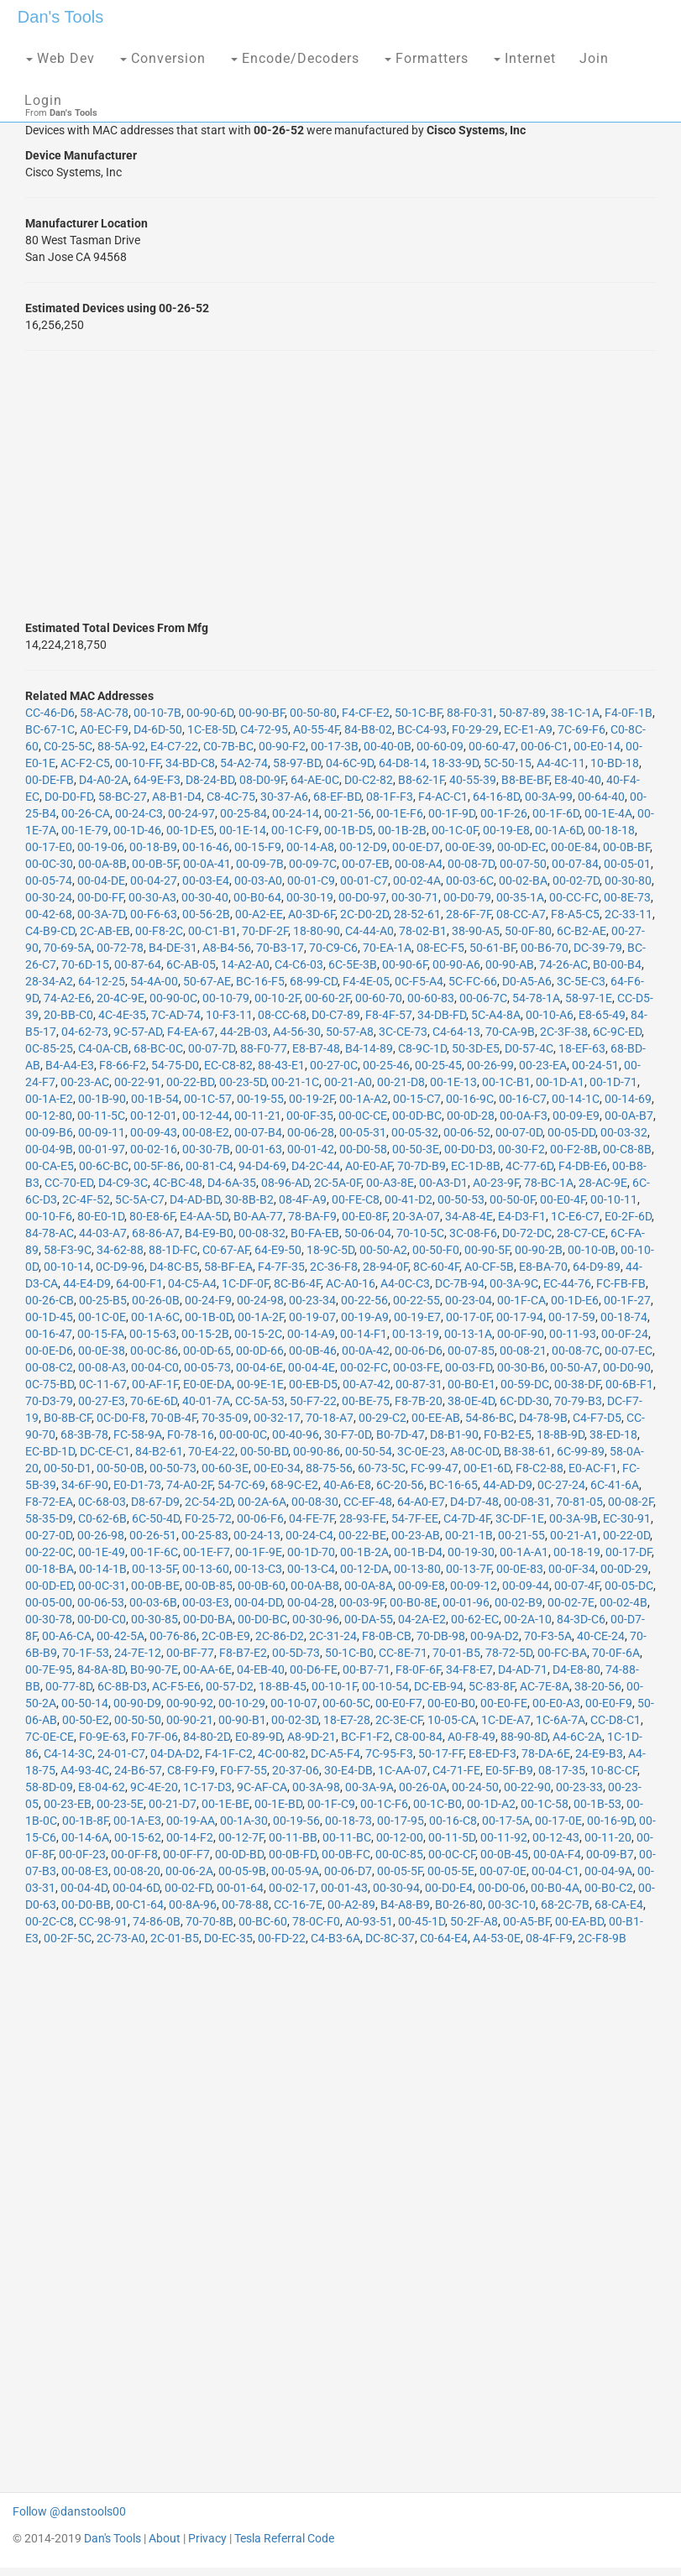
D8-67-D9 (155, 1501)
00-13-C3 (258, 1568)
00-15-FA (100, 1333)
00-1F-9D (451, 813)
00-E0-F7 (398, 1703)
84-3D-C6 (581, 1619)
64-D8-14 (403, 763)
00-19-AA (190, 1820)
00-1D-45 (49, 1317)
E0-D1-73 (137, 1485)
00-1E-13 (453, 1082)
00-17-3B (335, 746)
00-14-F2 (189, 1837)
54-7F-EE (414, 1518)
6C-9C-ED (617, 1031)
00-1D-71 (613, 1082)
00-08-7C (576, 1350)
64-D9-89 (597, 1266)
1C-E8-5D (211, 729)
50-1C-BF (418, 712)
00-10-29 (241, 1703)
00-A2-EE (259, 914)
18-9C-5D (330, 1250)
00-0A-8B (102, 863)
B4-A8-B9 (405, 1904)
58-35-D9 (49, 1518)
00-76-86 (172, 1636)
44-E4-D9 (87, 1283)
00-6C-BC (103, 1166)
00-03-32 (623, 1132)
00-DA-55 (368, 1619)
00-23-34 (312, 1300)
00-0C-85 (399, 1854)
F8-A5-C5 (575, 914)
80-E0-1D (100, 1216)
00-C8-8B (627, 1149)
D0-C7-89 (336, 1015)
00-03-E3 (205, 1602)
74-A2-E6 (68, 998)
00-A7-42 (366, 1384)
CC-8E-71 (403, 1652)
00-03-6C (470, 880)
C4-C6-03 (299, 964)
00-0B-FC (346, 1854)
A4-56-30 (297, 1031)
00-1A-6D (559, 830)
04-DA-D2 (175, 1753)
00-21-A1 (574, 1535)
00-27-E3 (101, 1401)
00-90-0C (173, 998)
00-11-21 (257, 1115)
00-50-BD (264, 1451)
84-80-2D (206, 1736)
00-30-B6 (521, 1367)
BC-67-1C (50, 729)
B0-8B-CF (68, 1417)
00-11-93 (572, 1333)
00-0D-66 (260, 1350)
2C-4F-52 (86, 1199)
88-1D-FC (173, 1250)
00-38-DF (577, 1384)
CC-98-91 (103, 1921)
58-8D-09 (49, 1787)
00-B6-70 (544, 947)
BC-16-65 (453, 1485)
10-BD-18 (614, 763)
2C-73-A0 (121, 1938)
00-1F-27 (627, 1300)
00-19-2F (311, 1098)
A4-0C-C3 (405, 1283)
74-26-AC (563, 964)
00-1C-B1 (506, 1082)
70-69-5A (68, 947)
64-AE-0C (315, 779)
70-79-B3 (578, 1401)
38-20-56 (597, 1686)
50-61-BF (492, 947)
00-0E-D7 (416, 847)
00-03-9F (362, 1602)
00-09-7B (260, 863)
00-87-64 (137, 964)
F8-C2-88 (539, 1468)
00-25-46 (386, 1065)
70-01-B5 (456, 1652)
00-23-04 (468, 1300)
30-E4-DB (348, 1770)
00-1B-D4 (418, 1552)
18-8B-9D (560, 1434)
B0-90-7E (154, 1669)
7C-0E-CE (49, 1736)
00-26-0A (423, 1787)
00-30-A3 (152, 897)
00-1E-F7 (206, 1552)
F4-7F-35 (281, 1266)
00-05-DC (629, 1585)
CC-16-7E (298, 1904)
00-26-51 (152, 1535)
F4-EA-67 (191, 1031)
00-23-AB (415, 1535)
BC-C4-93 (422, 729)
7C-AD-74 (176, 1015)
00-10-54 (385, 1686)
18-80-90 (316, 931)
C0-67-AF (225, 1250)
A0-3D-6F (311, 914)
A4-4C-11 (561, 763)
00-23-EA (543, 1065)
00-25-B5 (103, 1300)
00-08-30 (314, 1501)
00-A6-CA (67, 1636)
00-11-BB (293, 1837)
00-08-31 (527, 1501)
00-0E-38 (101, 1350)
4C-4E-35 (122, 1015)
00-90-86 (316, 1451)
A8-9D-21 (311, 1736)
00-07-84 (575, 863)
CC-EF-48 (367, 1501)
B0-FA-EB (315, 1233)
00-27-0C (334, 1065)
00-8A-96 (193, 1904)
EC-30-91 (627, 1518)
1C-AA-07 (402, 1770)
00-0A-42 (366, 1350)
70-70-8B (209, 1921)
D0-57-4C (529, 1048)
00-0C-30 (49, 863)
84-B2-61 (159, 1451)
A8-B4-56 (226, 947)
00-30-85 (154, 1619)
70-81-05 (579, 1501)
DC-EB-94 (439, 1686)
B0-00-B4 (617, 964)
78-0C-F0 (316, 1921)
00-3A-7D (101, 914)
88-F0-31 (470, 712)
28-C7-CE (581, 1233)
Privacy (207, 2538)
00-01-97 (101, 1149)
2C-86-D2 (279, 1636)
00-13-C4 (311, 1568)
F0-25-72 (208, 1518)
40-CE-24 (601, 1636)
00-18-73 (348, 1820)
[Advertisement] (340, 485)
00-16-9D (610, 1820)
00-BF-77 (190, 1652)
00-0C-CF (451, 1854)
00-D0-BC (262, 1619)
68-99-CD (314, 981)
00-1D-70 (311, 1552)
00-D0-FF (100, 897)
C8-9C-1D (422, 1048)
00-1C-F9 (295, 830)
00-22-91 (137, 1082)
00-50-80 (313, 712)
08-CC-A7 (521, 914)
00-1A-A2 (363, 1098)
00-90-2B (539, 1250)
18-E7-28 (346, 1720)
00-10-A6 (550, 1015)
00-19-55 (260, 1098)
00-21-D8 (401, 1082)
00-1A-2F (261, 1317)
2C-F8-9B (602, 1938)
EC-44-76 (567, 1283)
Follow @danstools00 (69, 2511)
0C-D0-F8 (121, 1417)
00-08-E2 (205, 1132)
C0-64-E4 (444, 1938)
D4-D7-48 (474, 1501)
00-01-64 (240, 1887)
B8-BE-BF (525, 779)
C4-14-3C (68, 1753)
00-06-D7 (348, 1871)
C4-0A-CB (103, 1048)
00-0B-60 (261, 1585)
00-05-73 (207, 1367)
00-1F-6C (154, 1552)
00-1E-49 (101, 1552)
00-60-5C (346, 1703)
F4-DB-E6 (582, 1166)
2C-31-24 (333, 1636)
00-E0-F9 (608, 1703)
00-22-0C (49, 1552)
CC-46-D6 (50, 712)
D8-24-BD (210, 779)
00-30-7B (206, 1149)
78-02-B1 (423, 931)
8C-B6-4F (297, 1283)
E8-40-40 (577, 779)
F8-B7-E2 (243, 1652)
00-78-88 (245, 1904)
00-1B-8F (85, 1820)
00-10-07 (293, 1703)
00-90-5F (487, 1250)
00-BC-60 (262, 1921)
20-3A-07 (416, 1216)
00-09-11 (101, 1132)
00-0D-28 (471, 1115)
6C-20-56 (400, 1485)
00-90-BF (261, 712)
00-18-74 (623, 1317)
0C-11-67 (103, 1384)
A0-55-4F (316, 729)
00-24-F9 (208, 1300)
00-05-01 (627, 863)
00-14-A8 (310, 847)
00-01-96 (466, 1602)
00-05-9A (295, 1871)
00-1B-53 (597, 1804)
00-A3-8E (390, 1182)
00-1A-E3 (137, 1820)
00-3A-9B (573, 1518)
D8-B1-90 (454, 1434)
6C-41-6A (614, 1485)
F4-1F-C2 (229, 1753)
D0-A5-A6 (527, 981)
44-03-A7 (103, 1233)
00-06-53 (100, 1602)
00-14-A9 (311, 1333)
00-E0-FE (503, 1703)
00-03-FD (468, 1367)
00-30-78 (48, 1619)
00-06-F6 (260, 1518)
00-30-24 (48, 897)
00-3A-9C (514, 1283)
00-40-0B (387, 746)
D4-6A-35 (231, 1182)
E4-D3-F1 (522, 1216)
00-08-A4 (419, 863)
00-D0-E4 (449, 1887)
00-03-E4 (205, 880)
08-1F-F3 (389, 796)
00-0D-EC (521, 847)
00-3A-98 (316, 1787)
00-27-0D (48, 1535)
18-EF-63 (581, 1048)
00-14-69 (628, 1098)
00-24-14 (295, 813)
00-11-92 (503, 1837)
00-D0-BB (86, 1904)
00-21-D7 (172, 1804)
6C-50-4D (156, 1518)
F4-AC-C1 (443, 796)
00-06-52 (466, 1132)
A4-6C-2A (577, 1736)
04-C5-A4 (192, 1283)
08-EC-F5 (440, 947)
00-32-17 (277, 1417)
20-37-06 (295, 1770)
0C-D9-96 (120, 1266)
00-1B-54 (155, 1098)
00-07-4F (577, 1585)
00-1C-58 (544, 1804)
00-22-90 (527, 1787)
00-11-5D (451, 1837)
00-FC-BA (562, 1652)
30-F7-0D (347, 1434)
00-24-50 (475, 1787)
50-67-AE (207, 981)
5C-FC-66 (472, 981)
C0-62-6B (102, 1518)
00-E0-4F (562, 1199)
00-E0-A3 (556, 1703)
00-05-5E (450, 1871)
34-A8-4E (469, 1216)
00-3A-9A (369, 1787)
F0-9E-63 (102, 1736)
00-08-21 (523, 1350)
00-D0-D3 (468, 1149)
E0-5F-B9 (509, 1770)
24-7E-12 (137, 1652)
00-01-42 (310, 1149)
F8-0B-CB (386, 1636)
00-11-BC (346, 1837)
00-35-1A (520, 897)
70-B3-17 (280, 947)
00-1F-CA (521, 1300)
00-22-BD (190, 1082)
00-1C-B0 (437, 1804)
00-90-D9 (137, 1703)
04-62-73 (84, 1031)
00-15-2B (205, 1333)
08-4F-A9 (303, 1199)
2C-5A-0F (337, 1182)
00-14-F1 (363, 1333)
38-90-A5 (476, 931)
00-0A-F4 (557, 1854)
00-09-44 (525, 1585)
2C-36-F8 (334, 1266)
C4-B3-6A (335, 1938)
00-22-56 (364, 1300)
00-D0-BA (208, 1619)
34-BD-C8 (190, 763)
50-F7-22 (313, 1401)
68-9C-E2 (294, 1485)
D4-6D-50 (158, 729)
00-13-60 (205, 1568)
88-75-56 (329, 1468)
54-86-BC (489, 1417)
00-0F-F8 (134, 1854)
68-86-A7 (156, 1233)
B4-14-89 (369, 1048)
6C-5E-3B (352, 964)
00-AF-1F (155, 1384)
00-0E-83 (519, 1568)
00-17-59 (571, 1317)
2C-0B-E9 (226, 1636)
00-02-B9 (518, 1602)
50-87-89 (522, 712)
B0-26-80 (459, 1904)
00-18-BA (49, 1568)
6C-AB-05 (191, 964)
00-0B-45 (504, 1854)
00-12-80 (48, 1115)
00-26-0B (156, 1300)
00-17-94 (519, 1317)
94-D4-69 (262, 1166)
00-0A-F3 (523, 1115)
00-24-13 (256, 1535)
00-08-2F (630, 1501)
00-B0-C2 (608, 1887)
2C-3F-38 (564, 1031)
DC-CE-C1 (105, 1451)
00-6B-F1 (629, 1384)
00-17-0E (558, 1820)
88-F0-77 (263, 1048)
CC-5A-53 (260, 1401)
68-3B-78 (84, 1434)
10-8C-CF (613, 1770)
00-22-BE (362, 1535)
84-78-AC (49, 1233)
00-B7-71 (366, 1669)
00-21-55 (521, 1535)
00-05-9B (242, 1871)
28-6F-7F (468, 914)
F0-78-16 (190, 1434)
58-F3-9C (68, 1250)
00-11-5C (101, 1115)
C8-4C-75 (231, 796)
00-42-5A (120, 1636)
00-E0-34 (277, 1468)
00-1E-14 (242, 830)
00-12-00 (399, 1837)
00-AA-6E (207, 1669)
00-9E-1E (260, 1384)
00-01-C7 (364, 880)
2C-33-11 (628, 914)
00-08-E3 (84, 1871)
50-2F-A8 (474, 1921)
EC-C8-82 (228, 1065)
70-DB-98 (440, 1636)
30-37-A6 (284, 796)
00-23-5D (242, 1082)
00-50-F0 (435, 1250)
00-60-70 (378, 998)
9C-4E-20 (154, 1787)
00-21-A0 (348, 1082)
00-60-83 (430, 998)
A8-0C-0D (474, 1451)
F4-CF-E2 (366, 712)
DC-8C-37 (390, 1938)
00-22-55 (416, 1300)
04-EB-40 (261, 1669)
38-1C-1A (575, 712)
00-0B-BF (626, 847)
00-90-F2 (282, 746)
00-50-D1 (68, 1468)
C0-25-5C (68, 746)
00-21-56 (347, 813)
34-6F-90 (84, 1485)
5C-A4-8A (496, 1015)
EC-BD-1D (50, 1451)
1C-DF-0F (245, 1283)
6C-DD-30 (524, 1401)
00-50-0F (512, 1199)
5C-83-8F (492, 1686)
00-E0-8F (364, 1216)
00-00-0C (243, 1434)
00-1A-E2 (49, 1098)
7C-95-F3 (389, 1753)
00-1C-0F (455, 830)
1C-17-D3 (207, 1787)
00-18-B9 (153, 847)
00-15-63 (152, 1333)
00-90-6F (404, 964)
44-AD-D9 (507, 1485)
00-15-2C (258, 1333)
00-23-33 (579, 1787)
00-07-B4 (258, 1132)
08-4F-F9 (549, 1938)
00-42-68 (48, 914)
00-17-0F (468, 1317)
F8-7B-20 (419, 1401)
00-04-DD (258, 1602)
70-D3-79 (49, 1401)
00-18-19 (576, 1552)
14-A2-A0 (245, 964)
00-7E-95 (48, 1669)
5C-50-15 (508, 763)
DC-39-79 (598, 947)
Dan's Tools (60, 17)
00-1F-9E (258, 1552)
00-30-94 (396, 1887)
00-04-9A (608, 1871)
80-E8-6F (152, 1216)
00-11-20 (607, 1837)
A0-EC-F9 (104, 729)
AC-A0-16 (350, 1283)
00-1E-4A (608, 813)
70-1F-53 (85, 1652)
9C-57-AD (137, 1031)
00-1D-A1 (560, 1082)
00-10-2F (277, 998)
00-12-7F (241, 1837)
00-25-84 (243, 813)
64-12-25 (101, 981)
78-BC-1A (549, 1182)
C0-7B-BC (228, 746)
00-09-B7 (610, 1854)
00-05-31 (362, 1132)
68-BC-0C (158, 1048)
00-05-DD (571, 1132)
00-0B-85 (209, 1585)
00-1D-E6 (575, 1300)
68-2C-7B (565, 1904)
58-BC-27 (122, 796)
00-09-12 (473, 1585)
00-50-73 (172, 1468)
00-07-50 (523, 863)
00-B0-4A (555, 1887)
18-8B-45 (282, 1686)
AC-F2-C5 (85, 763)
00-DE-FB (49, 779)
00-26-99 (490, 1065)
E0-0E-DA (207, 1384)
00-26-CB (49, 1300)
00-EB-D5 (313, 1384)
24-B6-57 (138, 1770)
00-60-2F (327, 998)
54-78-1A (536, 998)
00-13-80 (417, 1568)
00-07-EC (628, 1350)
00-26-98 (100, 1535)
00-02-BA (523, 880)
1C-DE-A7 (506, 1720)
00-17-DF (628, 1552)
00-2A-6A (262, 1501)
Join (594, 58)
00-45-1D (421, 1921)
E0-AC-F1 (592, 1468)
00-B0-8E (413, 1602)
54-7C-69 (241, 1485)
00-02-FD (188, 1887)
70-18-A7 (330, 1417)
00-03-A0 (258, 880)
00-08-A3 (102, 1367)
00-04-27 (153, 880)
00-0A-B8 (315, 1585)
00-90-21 (189, 1720)
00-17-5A (506, 1820)
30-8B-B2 (249, 1199)
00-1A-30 (244, 1820)
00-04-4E (311, 1367)
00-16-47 (48, 1333)
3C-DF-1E (519, 1518)
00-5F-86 (157, 1166)
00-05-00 (48, 1602)
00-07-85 (471, 1350)
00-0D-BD (239, 1854)
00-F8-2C (159, 931)
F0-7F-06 (154, 1736)
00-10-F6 (48, 1216)
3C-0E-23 (421, 1451)
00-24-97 (191, 813)
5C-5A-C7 (140, 1199)
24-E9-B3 (599, 1753)
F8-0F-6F (418, 1669)
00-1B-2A (364, 1552)
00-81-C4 (209, 1166)
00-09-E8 (421, 1585)
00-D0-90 (627, 1367)
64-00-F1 (139, 1283)
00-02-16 (153, 1149)
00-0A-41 (207, 863)
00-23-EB (68, 1804)
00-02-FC (364, 1367)
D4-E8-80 (576, 1669)
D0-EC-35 (228, 1938)
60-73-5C (382, 1468)
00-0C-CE (362, 1115)
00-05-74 (48, 880)
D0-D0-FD (69, 796)
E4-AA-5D (204, 1216)
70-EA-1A (387, 947)
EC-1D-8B (475, 1166)
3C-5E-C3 (581, 981)
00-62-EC (475, 1619)
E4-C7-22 (174, 746)
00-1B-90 (102, 1098)
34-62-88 (120, 1250)
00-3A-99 (549, 796)
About (165, 2538)
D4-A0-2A (103, 779)
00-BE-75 (366, 1401)
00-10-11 (613, 1199)
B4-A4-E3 (69, 1065)
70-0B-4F (173, 1417)
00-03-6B (153, 1602)
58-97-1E (588, 998)
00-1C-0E (102, 1317)
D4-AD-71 (522, 1669)
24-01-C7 (121, 1753)
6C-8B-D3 (122, 1686)
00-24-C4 (309, 1535)
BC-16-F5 (260, 981)
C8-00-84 (419, 1736)
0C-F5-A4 (419, 981)
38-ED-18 (613, 1434)
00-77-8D (68, 1686)
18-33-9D (455, 763)
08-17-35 (561, 1770)
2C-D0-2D (364, 914)
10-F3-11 (229, 1015)
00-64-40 (601, 796)
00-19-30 (471, 1552)
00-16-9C (470, 1098)
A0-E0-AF (368, 1166)
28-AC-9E (603, 1182)
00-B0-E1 (471, 1384)
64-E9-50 (277, 1250)
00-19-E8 (506, 830)
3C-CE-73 (403, 1031)
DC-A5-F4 (335, 1753)
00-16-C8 (453, 1820)
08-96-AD (285, 1182)
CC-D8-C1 (615, 1720)
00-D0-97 (362, 897)
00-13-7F (468, 1568)
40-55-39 (472, 779)
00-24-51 (595, 1065)
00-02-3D (294, 1720)
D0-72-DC (527, 1233)
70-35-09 (225, 1417)
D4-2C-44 (315, 1166)
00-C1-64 (140, 1904)
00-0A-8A (368, 1585)
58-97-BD (297, 763)
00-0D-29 (624, 1568)
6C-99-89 (581, 1451)
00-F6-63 (153, 914)
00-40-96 (295, 1434)
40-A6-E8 (347, 1485)
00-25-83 (204, 1535)
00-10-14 (67, 1266)
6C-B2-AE (581, 931)
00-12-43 (555, 1837)
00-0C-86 (154, 1350)
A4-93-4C (84, 1770)
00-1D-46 (137, 830)
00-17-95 (400, 1820)
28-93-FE (362, 1518)
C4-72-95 (264, 729)
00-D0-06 (502, 1887)
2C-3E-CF (398, 1720)
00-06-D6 (419, 1350)
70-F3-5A (548, 1636)
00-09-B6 (49, 1132)
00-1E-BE (225, 1804)
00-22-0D (626, 1535)
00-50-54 (368, 1451)
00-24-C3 (139, 813)
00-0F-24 (624, 1333)
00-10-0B (592, 1250)
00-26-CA (85, 813)
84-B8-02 (368, 729)
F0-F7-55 (243, 1770)
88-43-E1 (281, 1065)
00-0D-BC (417, 1115)
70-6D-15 (85, 964)
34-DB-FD (441, 1015)
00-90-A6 (456, 964)
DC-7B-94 (460, 1283)
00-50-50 (137, 1720)
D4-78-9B (543, 1417)
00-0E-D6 (49, 1350)
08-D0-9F (262, 779)
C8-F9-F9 (191, 1770)
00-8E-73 (627, 897)
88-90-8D (523, 1736)
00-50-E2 (85, 1720)
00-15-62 (137, 1837)
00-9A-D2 (494, 1636)
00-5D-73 (296, 1652)
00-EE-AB (435, 1417)
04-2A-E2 (422, 1619)
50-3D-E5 (476, 1048)
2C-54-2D (209, 1501)
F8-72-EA (49, 1501)
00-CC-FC (574, 897)
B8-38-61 (528, 1451)
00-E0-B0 (451, 1703)
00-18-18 (611, 830)
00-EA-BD (579, 1921)
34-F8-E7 (469, 1669)
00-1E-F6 (399, 813)
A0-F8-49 (471, 1736)
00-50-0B (120, 1468)
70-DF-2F (265, 931)
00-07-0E (502, 1871)
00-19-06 (100, 847)
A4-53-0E (497, 1938)
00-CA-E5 (49, 1166)
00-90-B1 (242, 1720)
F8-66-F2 (122, 1065)
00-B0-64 (257, 897)
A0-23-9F (496, 1182)
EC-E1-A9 (528, 729)
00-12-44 (205, 1115)
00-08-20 (136, 1871)
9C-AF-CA (262, 1787)
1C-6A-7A (560, 1720)
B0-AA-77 (258, 1216)
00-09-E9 (576, 1115)
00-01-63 (258, 1149)
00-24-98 (260, 1300)
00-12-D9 (363, 847)
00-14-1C (576, 1098)
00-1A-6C (155, 1317)
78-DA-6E (545, 1753)
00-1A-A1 (524, 1552)
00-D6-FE (314, 1669)
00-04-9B (49, 1149)
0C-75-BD (49, 1384)
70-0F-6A (616, 1652)
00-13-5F (154, 1568)
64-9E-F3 (157, 779)
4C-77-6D (529, 1166)
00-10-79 (225, 998)
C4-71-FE (456, 1770)
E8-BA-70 (543, 1266)
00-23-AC (84, 1082)
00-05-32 (414, 1132)
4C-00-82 (282, 1753)
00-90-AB (509, 964)
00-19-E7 (417, 1317)
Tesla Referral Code (284, 2538)
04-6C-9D (350, 763)
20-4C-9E (120, 998)
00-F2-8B (574, 1149)
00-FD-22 (282, 1938)
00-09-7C (313, 863)
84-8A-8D (101, 1669)
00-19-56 (296, 1820)
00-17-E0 (48, 847)
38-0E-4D (471, 1401)
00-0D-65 (207, 1350)
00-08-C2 (49, 1367)
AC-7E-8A (544, 1686)
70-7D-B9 (421, 1166)
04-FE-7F (311, 1518)
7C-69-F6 (581, 729)
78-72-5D (508, 1652)
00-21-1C (295, 1082)
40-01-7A (206, 1401)
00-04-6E (259, 1367)
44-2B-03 (244, 1031)
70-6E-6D (153, 1401)
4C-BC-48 (177, 1182)
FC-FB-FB (621, 1283)
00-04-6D (136, 1887)
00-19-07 (312, 1317)
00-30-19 (309, 897)
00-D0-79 (467, 897)
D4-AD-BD (195, 1199)
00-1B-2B (402, 830)
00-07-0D (518, 1132)
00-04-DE (101, 880)
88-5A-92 (121, 746)
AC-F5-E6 (176, 1686)
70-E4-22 (211, 1451)
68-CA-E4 (619, 1904)
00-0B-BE (155, 1585)
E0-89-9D (258, 1736)
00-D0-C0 (101, 1619)
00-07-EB (366, 863)
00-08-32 (261, 1233)
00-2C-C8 (49, 1921)
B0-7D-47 (400, 1434)
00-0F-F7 (186, 1854)
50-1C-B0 (349, 1652)
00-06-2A (189, 1871)
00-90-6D (209, 712)
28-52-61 (417, 914)
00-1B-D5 (348, 830)
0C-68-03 (102, 1501)
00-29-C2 (382, 1417)
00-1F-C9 (331, 1804)
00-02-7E (571, 1602)
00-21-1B (469, 1535)
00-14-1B (103, 1568)
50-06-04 (367, 1233)
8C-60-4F (436, 1266)
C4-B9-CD (50, 931)
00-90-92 (189, 1703)
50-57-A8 (350, 1031)
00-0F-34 (571, 1568)
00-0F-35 (309, 1115)
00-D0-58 (363, 1149)
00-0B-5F (155, 863)
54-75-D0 (175, 1065)
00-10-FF (137, 763)
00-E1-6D (487, 1468)
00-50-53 (461, 1199)
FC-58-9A (137, 1434)
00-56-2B (206, 914)
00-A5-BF (526, 1921)
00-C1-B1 (212, 931)
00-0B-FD (293, 1854)
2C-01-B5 (174, 1938)
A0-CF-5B (489, 1266)
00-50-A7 (574, 1367)
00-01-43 (344, 1887)
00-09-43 (153, 1132)
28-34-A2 (49, 981)
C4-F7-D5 (597, 1417)
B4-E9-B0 (209, 1233)
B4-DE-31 (173, 947)
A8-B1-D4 (177, 796)
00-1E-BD (278, 1804)
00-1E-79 (84, 830)
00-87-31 (419, 1384)
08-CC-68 (282, 1015)
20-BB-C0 (68, 1015)
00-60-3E (225, 1468)
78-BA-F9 (312, 1216)
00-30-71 (414, 897)
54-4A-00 (154, 981)
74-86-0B (157, 1921)
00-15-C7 (417, 1098)
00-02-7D (576, 880)
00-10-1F (334, 1686)
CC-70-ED (69, 1182)
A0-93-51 (369, 1921)
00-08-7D (471, 863)
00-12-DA (364, 1568)
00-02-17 (292, 1887)
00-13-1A (468, 1333)
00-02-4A (417, 880)
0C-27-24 (561, 1485)
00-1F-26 (503, 813)
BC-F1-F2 (365, 1736)
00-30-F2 (521, 1149)
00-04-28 (310, 1602)
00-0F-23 (82, 1854)
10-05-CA (451, 1720)
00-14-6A (85, 1837)
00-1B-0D (209, 1317)
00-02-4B (623, 1602)
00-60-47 (492, 746)
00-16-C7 (523, 1098)
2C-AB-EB (105, 931)
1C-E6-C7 (575, 1216)
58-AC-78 (104, 712)
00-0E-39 (468, 847)
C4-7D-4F (466, 1518)
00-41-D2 (408, 1199)
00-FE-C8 (356, 1199)
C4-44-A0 (369, 931)
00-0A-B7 (629, 1115)
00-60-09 (440, 746)
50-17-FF (441, 1753)
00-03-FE (416, 1367)
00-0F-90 (520, 1333)
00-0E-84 (574, 847)
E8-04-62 (101, 1787)
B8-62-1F (421, 779)
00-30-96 (315, 1619)
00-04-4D (83, 1887)
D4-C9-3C (123, 1182)
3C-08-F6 (473, 1233)
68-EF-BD (337, 796)
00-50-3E (415, 1149)
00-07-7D (211, 1048)
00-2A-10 (528, 1619)
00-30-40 (204, 897)
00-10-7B (157, 712)
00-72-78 (120, 947)
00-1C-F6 (384, 1804)
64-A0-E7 (421, 1501)
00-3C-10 (512, 1904)
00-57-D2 (230, 1686)
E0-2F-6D (628, 1216)
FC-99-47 (434, 1468)
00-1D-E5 (190, 830)
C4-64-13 (456, 1031)
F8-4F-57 (388, 1015)
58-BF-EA (228, 1266)
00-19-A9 (365, 1317)
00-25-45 (438, 1065)
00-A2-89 (351, 1904)
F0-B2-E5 (508, 1434)
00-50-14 (84, 1703)
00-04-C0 (155, 1367)
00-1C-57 (208, 1098)
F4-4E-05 (366, 981)
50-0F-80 (528, 931)
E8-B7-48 (316, 1048)
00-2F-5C (68, 1938)
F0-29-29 (475, 729)
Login (43, 100)
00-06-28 (310, 1132)
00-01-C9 (311, 880)
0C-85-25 (49, 1048)
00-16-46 (205, 847)
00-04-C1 (555, 1871)
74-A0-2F (189, 1485)
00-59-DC (524, 1384)
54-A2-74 (244, 763)
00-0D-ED (49, 1585)
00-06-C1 (544, 746)
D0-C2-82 (368, 779)
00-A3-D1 (443, 1182)
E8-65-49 (602, 1015)
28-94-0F (385, 1266)
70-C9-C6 (333, 947)
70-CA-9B (510, 1031)
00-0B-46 (313, 1350)
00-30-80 (628, 880)
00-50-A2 (383, 1250)
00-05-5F (399, 1871)
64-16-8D (496, 796)
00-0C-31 (102, 1585)
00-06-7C (483, 998)
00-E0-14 (597, 746)
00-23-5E (120, 1804)
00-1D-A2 (491, 1804)
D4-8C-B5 (174, 1266)
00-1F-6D (555, 813)
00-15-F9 (257, 847)
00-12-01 (153, 1115)
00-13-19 (415, 1333)
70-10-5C (420, 1233)
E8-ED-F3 (492, 1753)
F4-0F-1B (628, 712)
